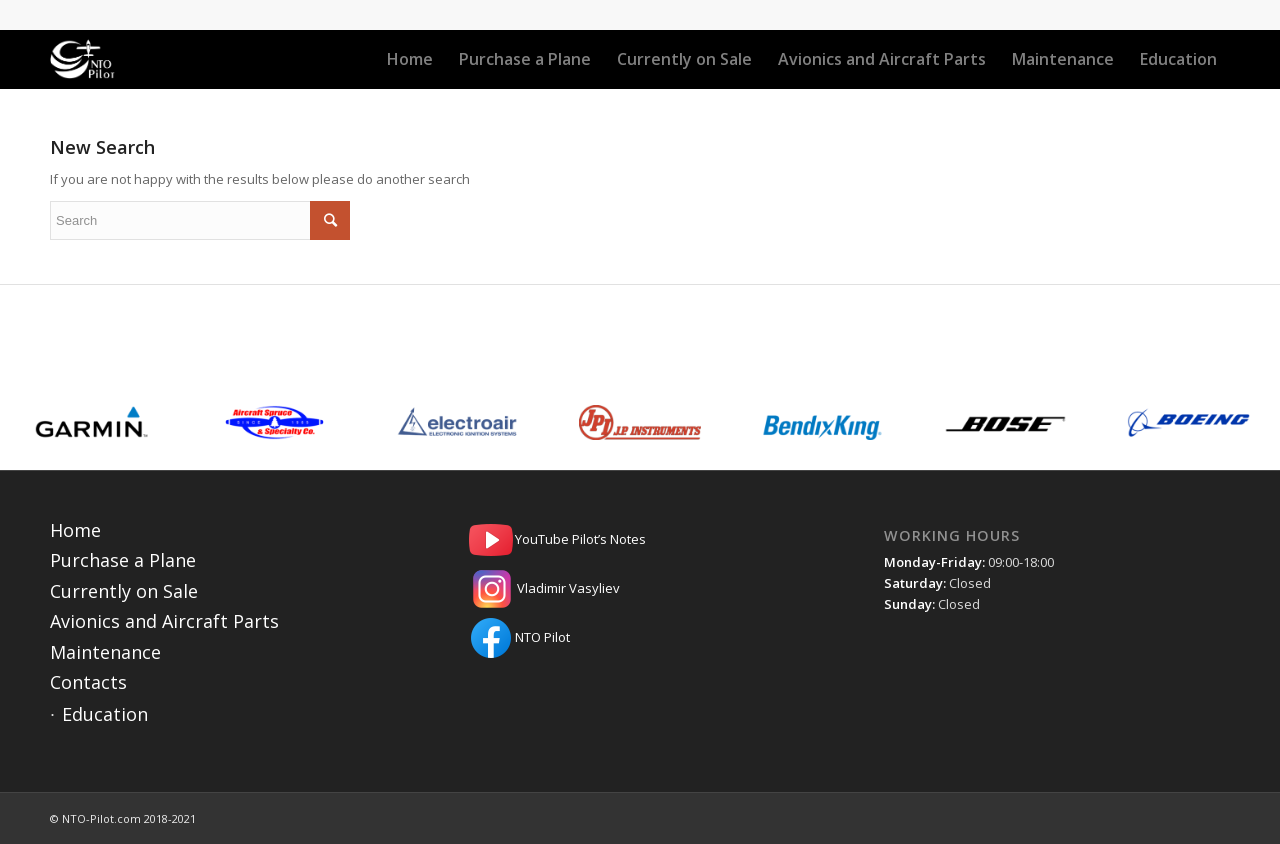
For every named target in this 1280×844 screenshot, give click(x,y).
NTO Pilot (640, 638)
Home (75, 530)
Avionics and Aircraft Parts (164, 621)
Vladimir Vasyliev (640, 589)
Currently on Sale (124, 591)
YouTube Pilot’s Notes (640, 540)
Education (105, 714)
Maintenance (105, 652)
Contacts (88, 682)
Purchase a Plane (123, 560)
